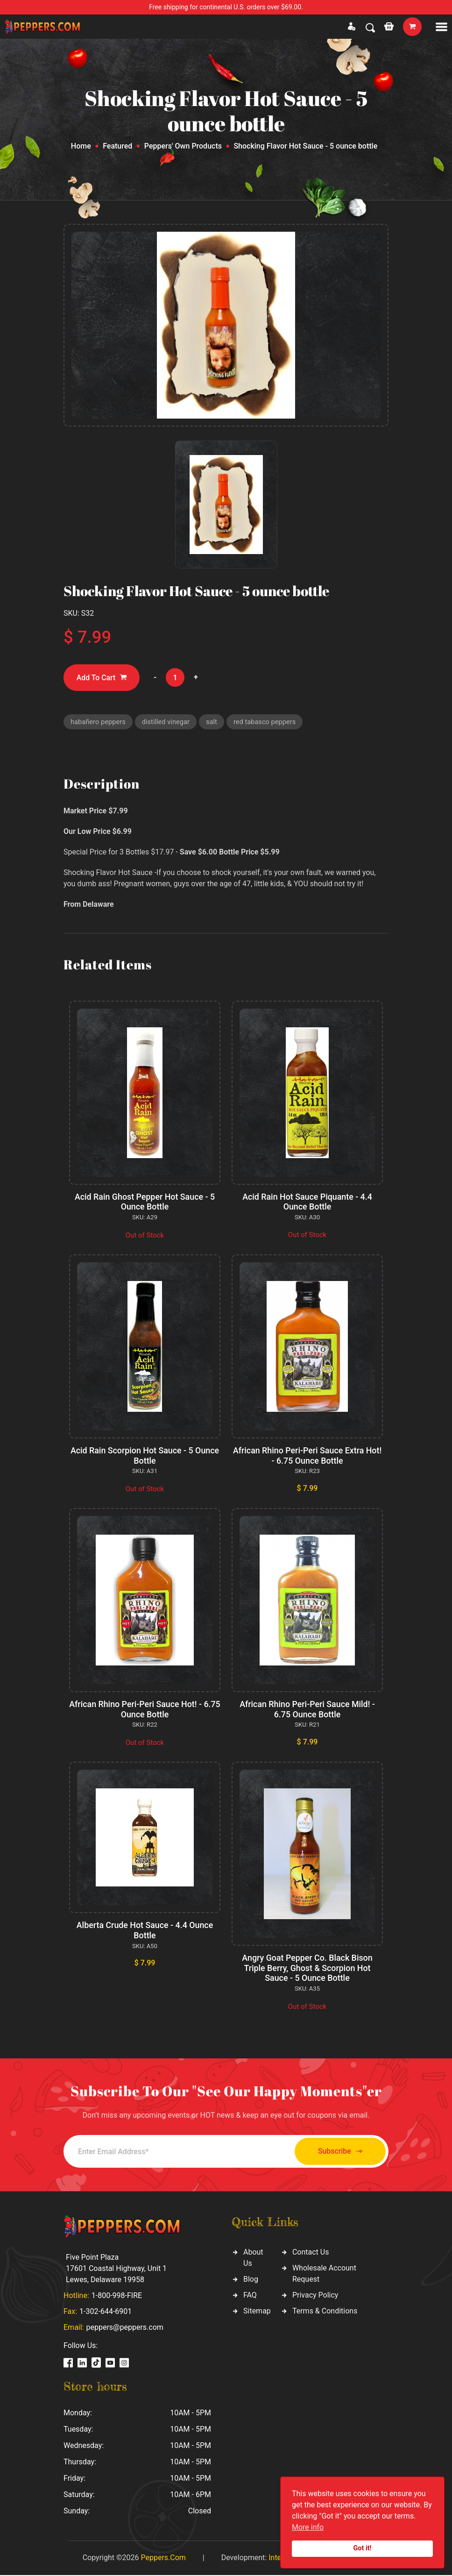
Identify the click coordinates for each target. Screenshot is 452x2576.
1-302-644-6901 (105, 2312)
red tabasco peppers (268, 722)
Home (81, 146)
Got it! (362, 2548)
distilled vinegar (167, 722)
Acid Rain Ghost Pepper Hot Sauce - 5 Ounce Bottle (145, 1202)
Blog (250, 2280)
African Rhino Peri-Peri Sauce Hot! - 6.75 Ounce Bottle (145, 1710)
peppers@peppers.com (124, 2328)
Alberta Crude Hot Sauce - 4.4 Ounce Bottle (144, 1931)
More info (308, 2527)
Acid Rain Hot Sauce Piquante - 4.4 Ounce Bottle (307, 1202)
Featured (117, 146)
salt (213, 722)
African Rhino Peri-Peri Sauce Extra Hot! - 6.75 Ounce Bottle (307, 1456)
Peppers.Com (163, 2558)
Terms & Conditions (325, 2311)
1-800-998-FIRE (117, 2296)
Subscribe (337, 2152)
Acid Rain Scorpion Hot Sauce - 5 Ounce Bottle (144, 1456)
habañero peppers (99, 722)
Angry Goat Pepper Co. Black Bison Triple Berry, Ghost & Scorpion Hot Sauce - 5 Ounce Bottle (307, 1969)
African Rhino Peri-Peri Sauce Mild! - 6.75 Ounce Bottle (307, 1710)
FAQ (250, 2295)
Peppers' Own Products (183, 146)
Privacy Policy (315, 2295)
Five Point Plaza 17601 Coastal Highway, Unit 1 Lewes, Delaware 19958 (116, 2269)
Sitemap (257, 2311)
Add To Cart (102, 678)
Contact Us (310, 2253)
